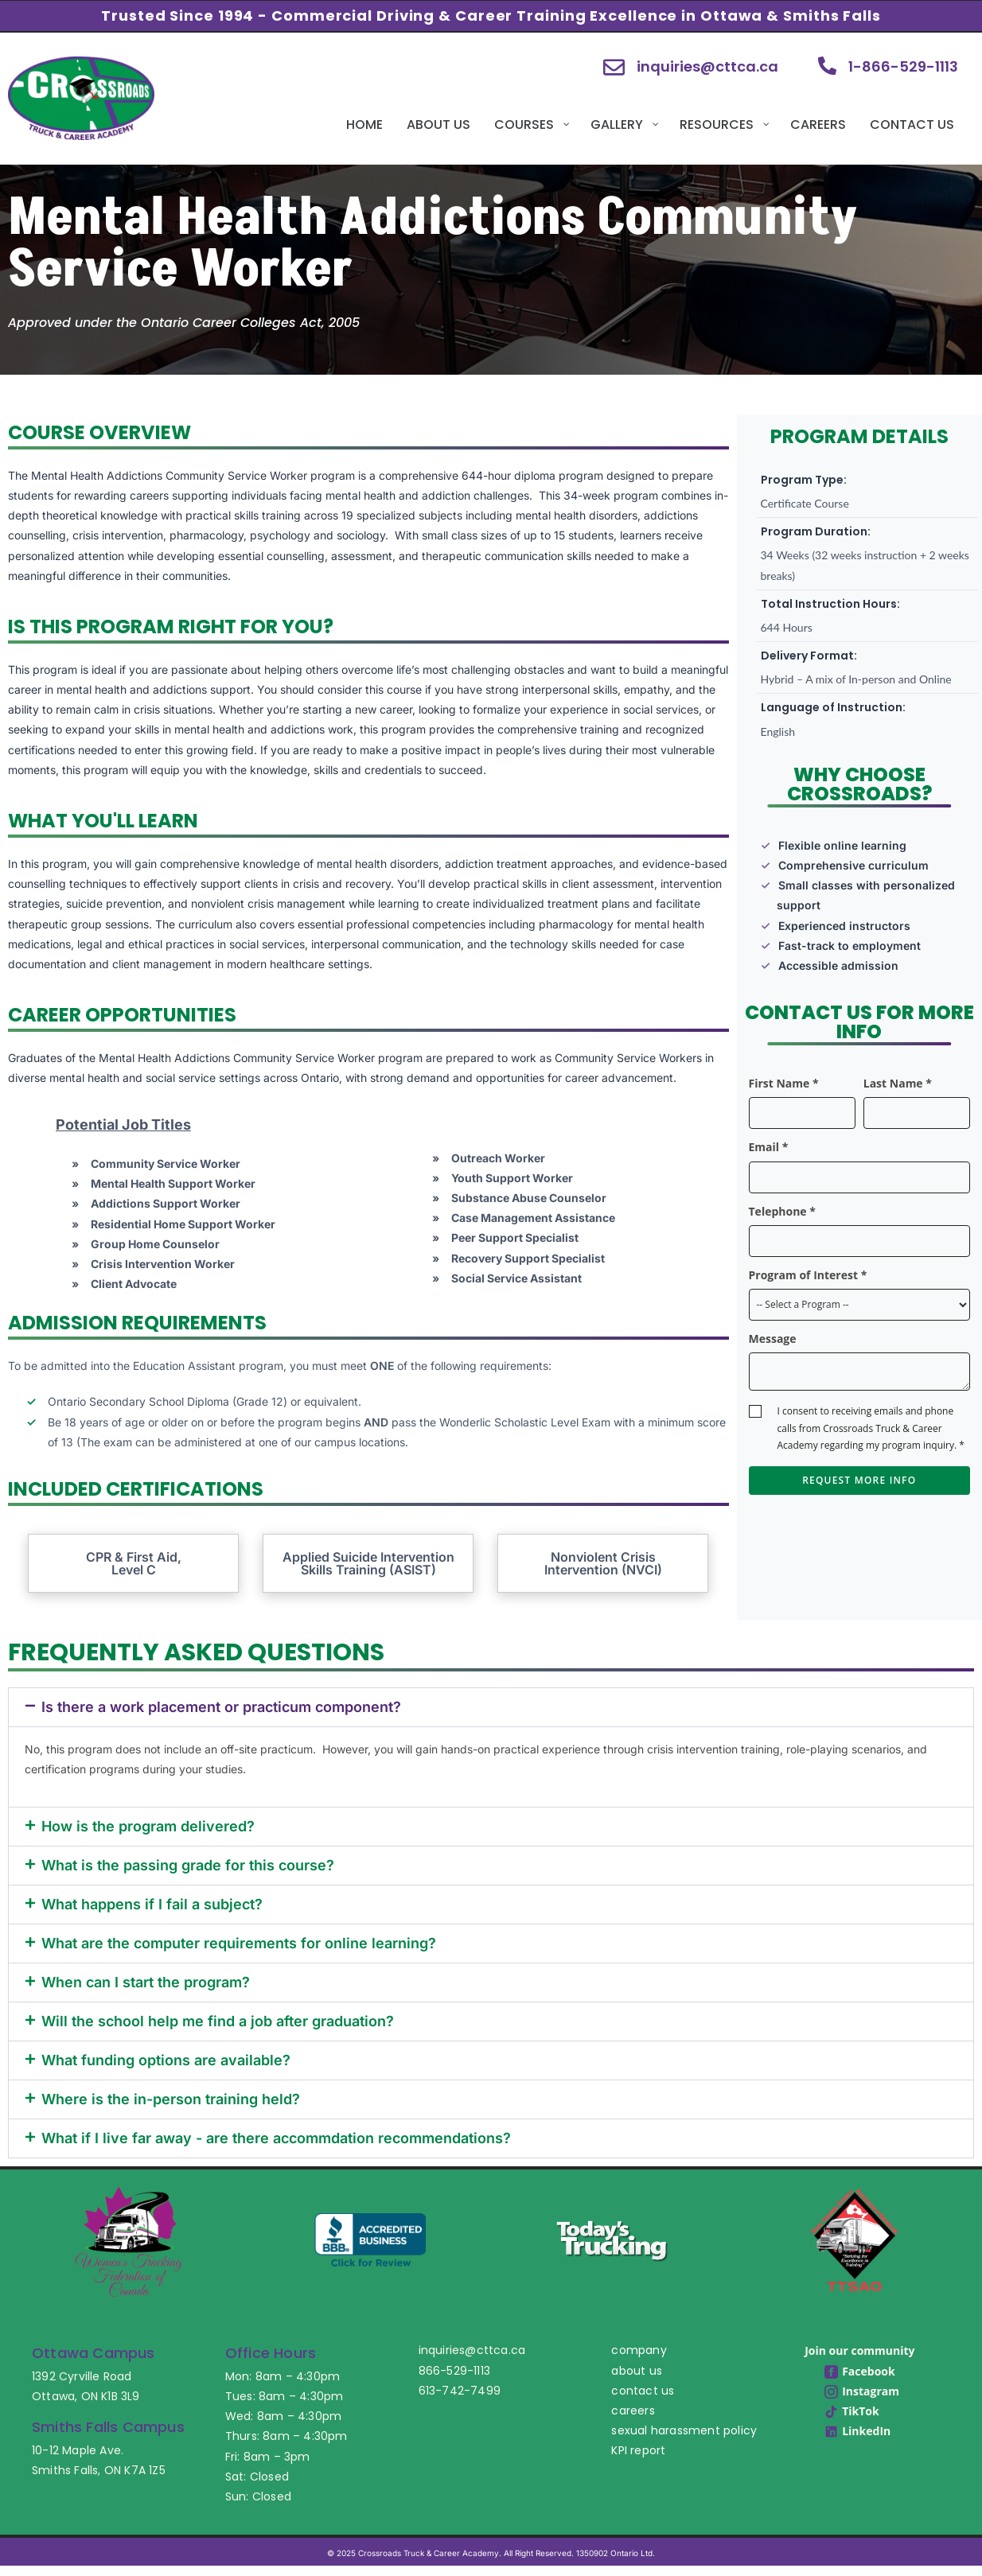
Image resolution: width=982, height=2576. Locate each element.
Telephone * (782, 1211)
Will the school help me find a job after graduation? (217, 2021)
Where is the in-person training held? (170, 2099)
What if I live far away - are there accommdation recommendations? (276, 2138)
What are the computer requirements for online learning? (238, 1943)
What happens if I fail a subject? (152, 1904)
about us (636, 2371)
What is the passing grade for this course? (187, 1865)
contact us (642, 2391)
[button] (491, 1707)
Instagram (861, 2391)
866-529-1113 (454, 2371)
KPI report (638, 2450)
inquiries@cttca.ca (707, 66)
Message (773, 1338)
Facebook (859, 2371)
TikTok (851, 2410)
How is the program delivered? (148, 1826)
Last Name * (897, 1083)
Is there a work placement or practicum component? (221, 1707)
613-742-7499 (460, 2391)
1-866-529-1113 (903, 66)
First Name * (784, 1083)
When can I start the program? (145, 1982)
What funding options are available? (165, 2060)
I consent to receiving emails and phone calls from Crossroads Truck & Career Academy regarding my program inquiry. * (870, 1428)
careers (632, 2410)
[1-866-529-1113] (827, 65)
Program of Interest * (808, 1274)
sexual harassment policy (684, 2430)
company (638, 2350)
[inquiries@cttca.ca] (614, 67)
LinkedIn (857, 2430)
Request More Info (859, 1480)
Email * (769, 1146)
